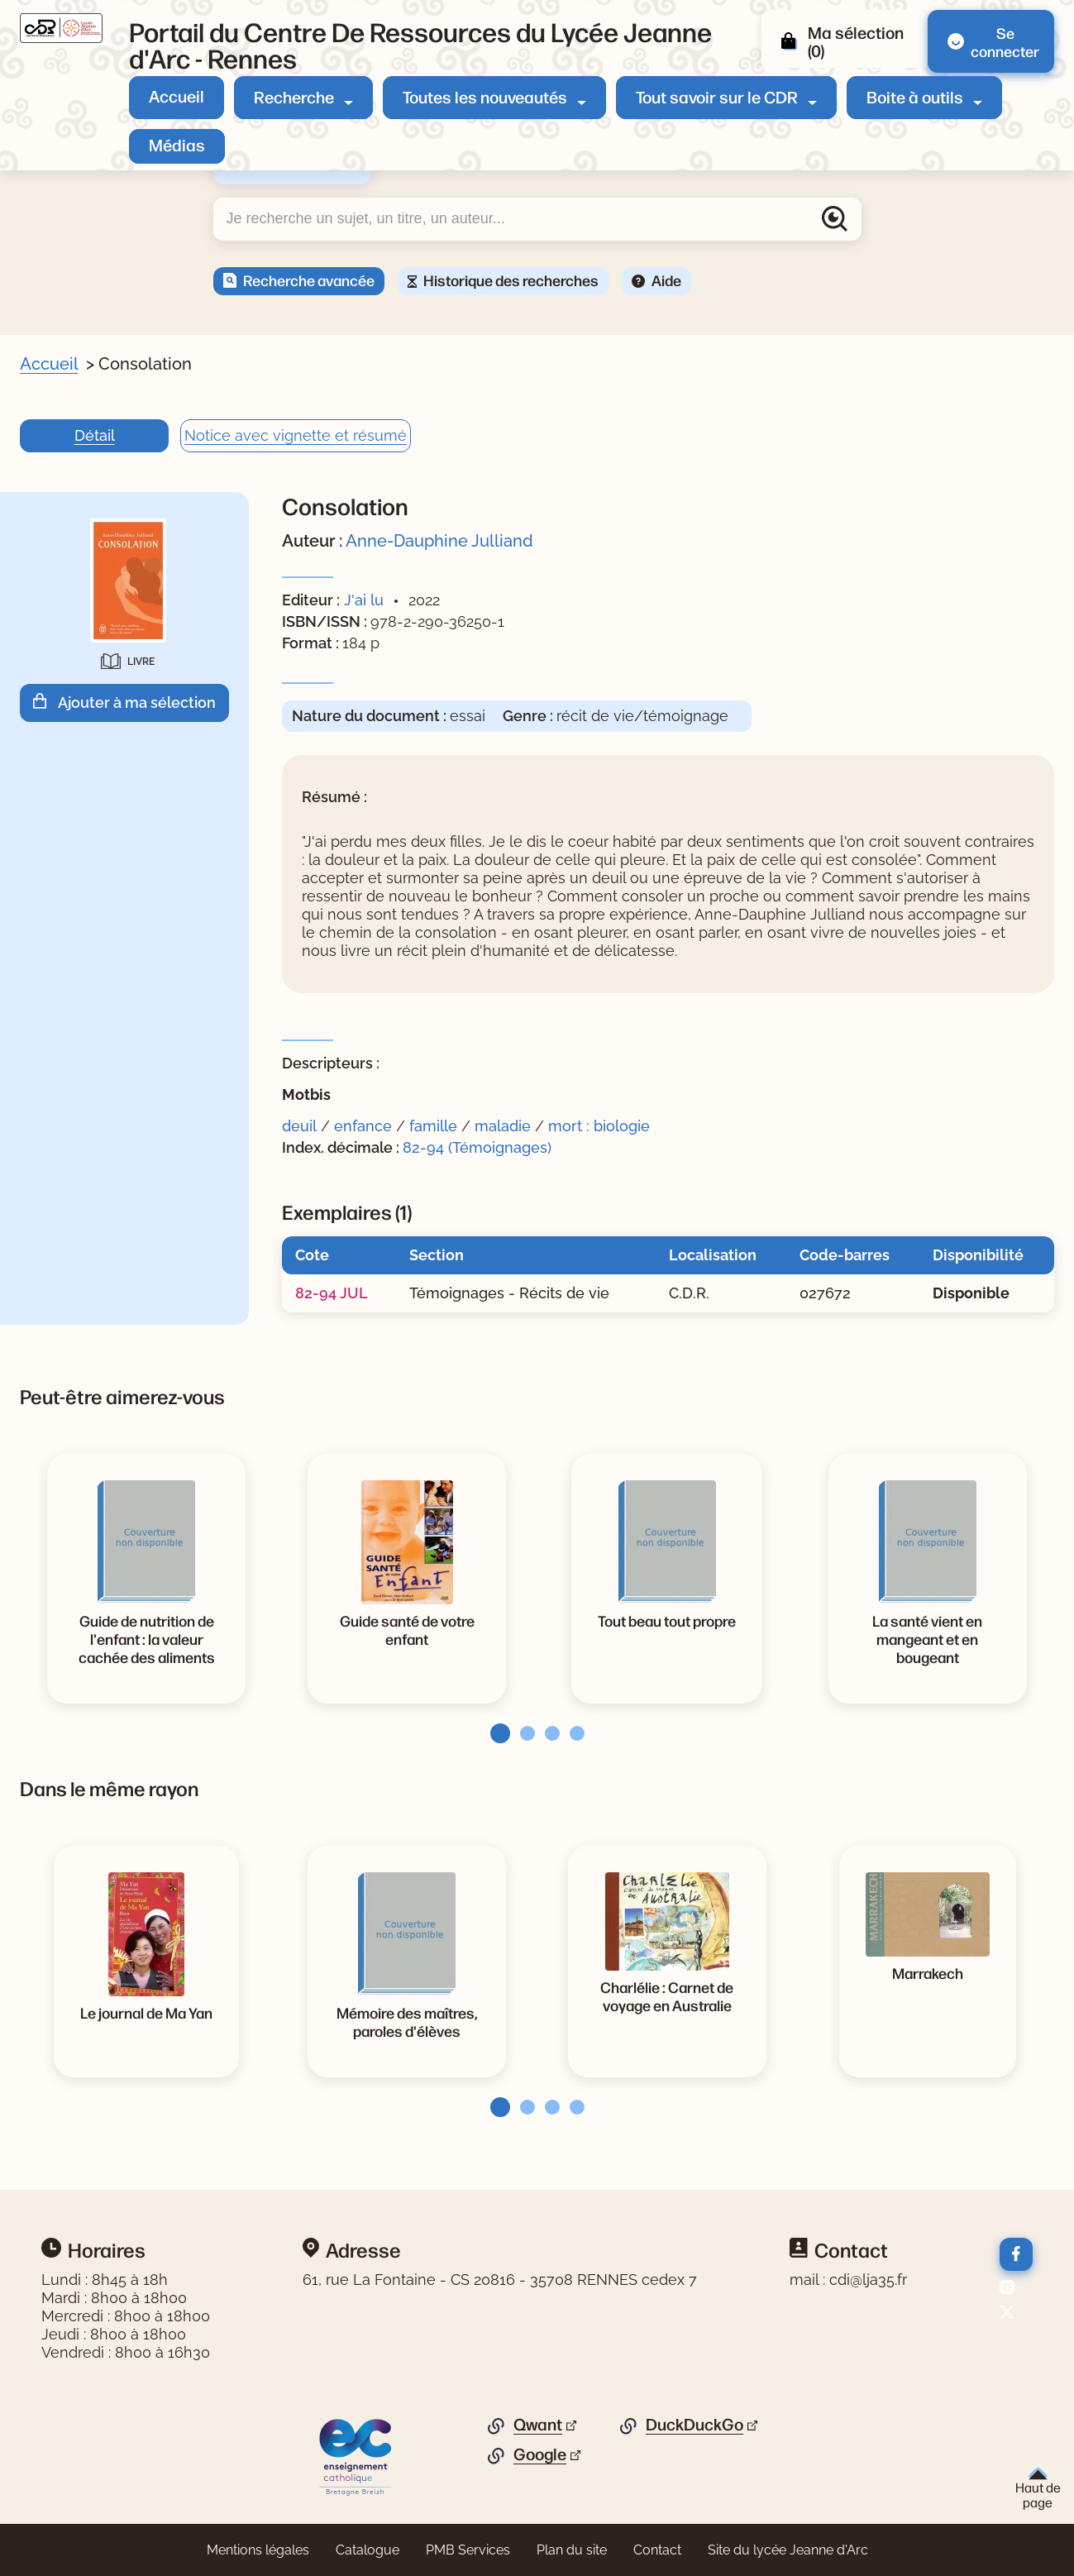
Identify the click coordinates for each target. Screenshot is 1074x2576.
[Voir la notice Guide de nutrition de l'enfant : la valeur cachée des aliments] (146, 1638)
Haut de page (1038, 2489)
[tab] (495, 1733)
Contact (657, 2550)
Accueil (176, 95)
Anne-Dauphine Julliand (439, 541)
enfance (363, 1126)
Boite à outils (914, 96)
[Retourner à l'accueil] (61, 28)
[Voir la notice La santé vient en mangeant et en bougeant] (927, 1638)
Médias (177, 144)
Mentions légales (258, 2550)
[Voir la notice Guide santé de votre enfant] (407, 1629)
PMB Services (468, 2550)
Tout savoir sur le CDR (717, 96)
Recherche (294, 96)
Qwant (537, 2425)
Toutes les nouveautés (485, 96)
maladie (503, 1126)
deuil (299, 1126)
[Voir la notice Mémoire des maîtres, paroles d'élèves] (407, 2021)
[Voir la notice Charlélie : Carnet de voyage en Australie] (667, 1995)
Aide (666, 279)
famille (433, 1126)
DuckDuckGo (694, 2425)
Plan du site (572, 2550)
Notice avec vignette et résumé (295, 435)
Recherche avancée (309, 279)
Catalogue (367, 2550)
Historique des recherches (511, 279)
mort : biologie (599, 1126)
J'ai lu (364, 600)
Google (539, 2454)
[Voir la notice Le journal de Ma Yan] (146, 2012)
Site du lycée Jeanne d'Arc (788, 2550)
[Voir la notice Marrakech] (927, 1972)
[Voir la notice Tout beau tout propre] (667, 1620)
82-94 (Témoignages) (477, 1147)
